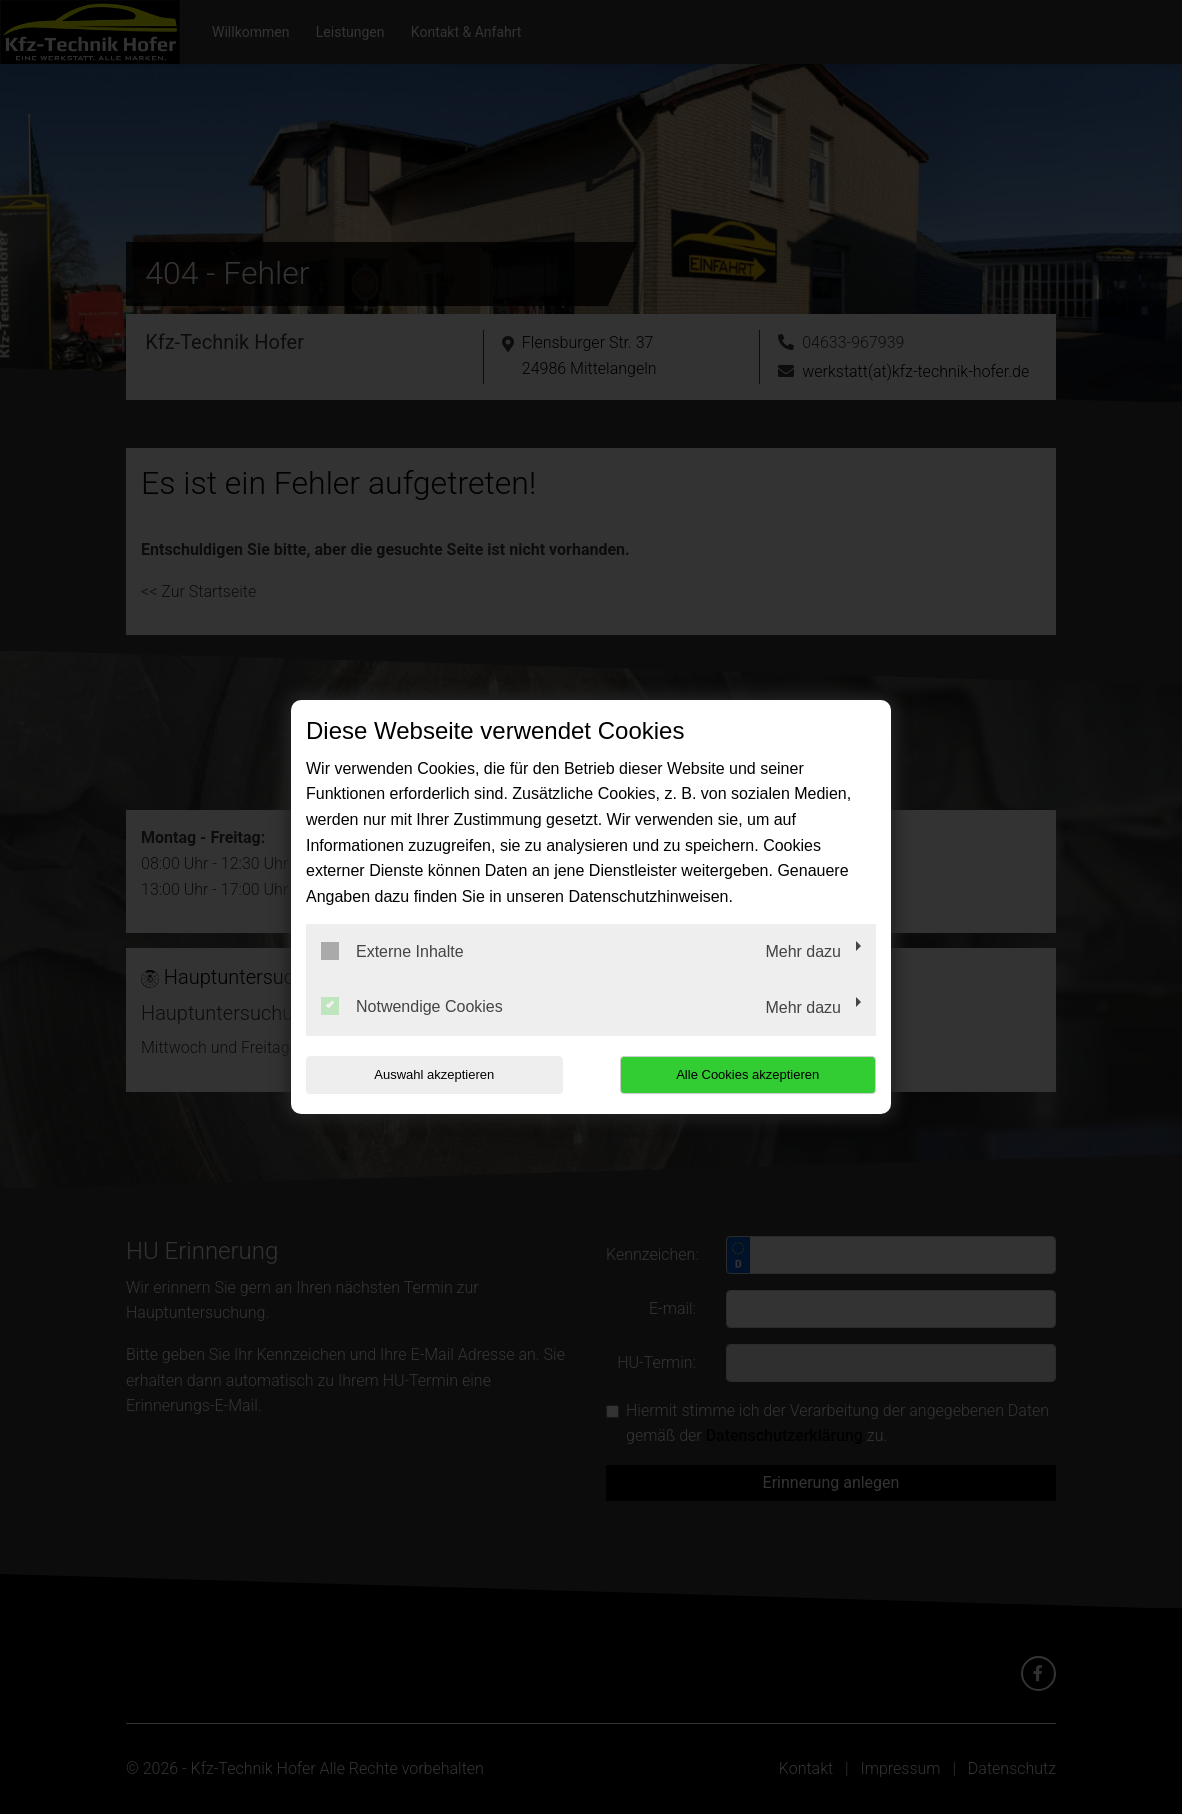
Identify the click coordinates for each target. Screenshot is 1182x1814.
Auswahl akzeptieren (434, 1074)
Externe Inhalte (392, 951)
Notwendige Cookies (412, 1006)
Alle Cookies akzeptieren (747, 1074)
